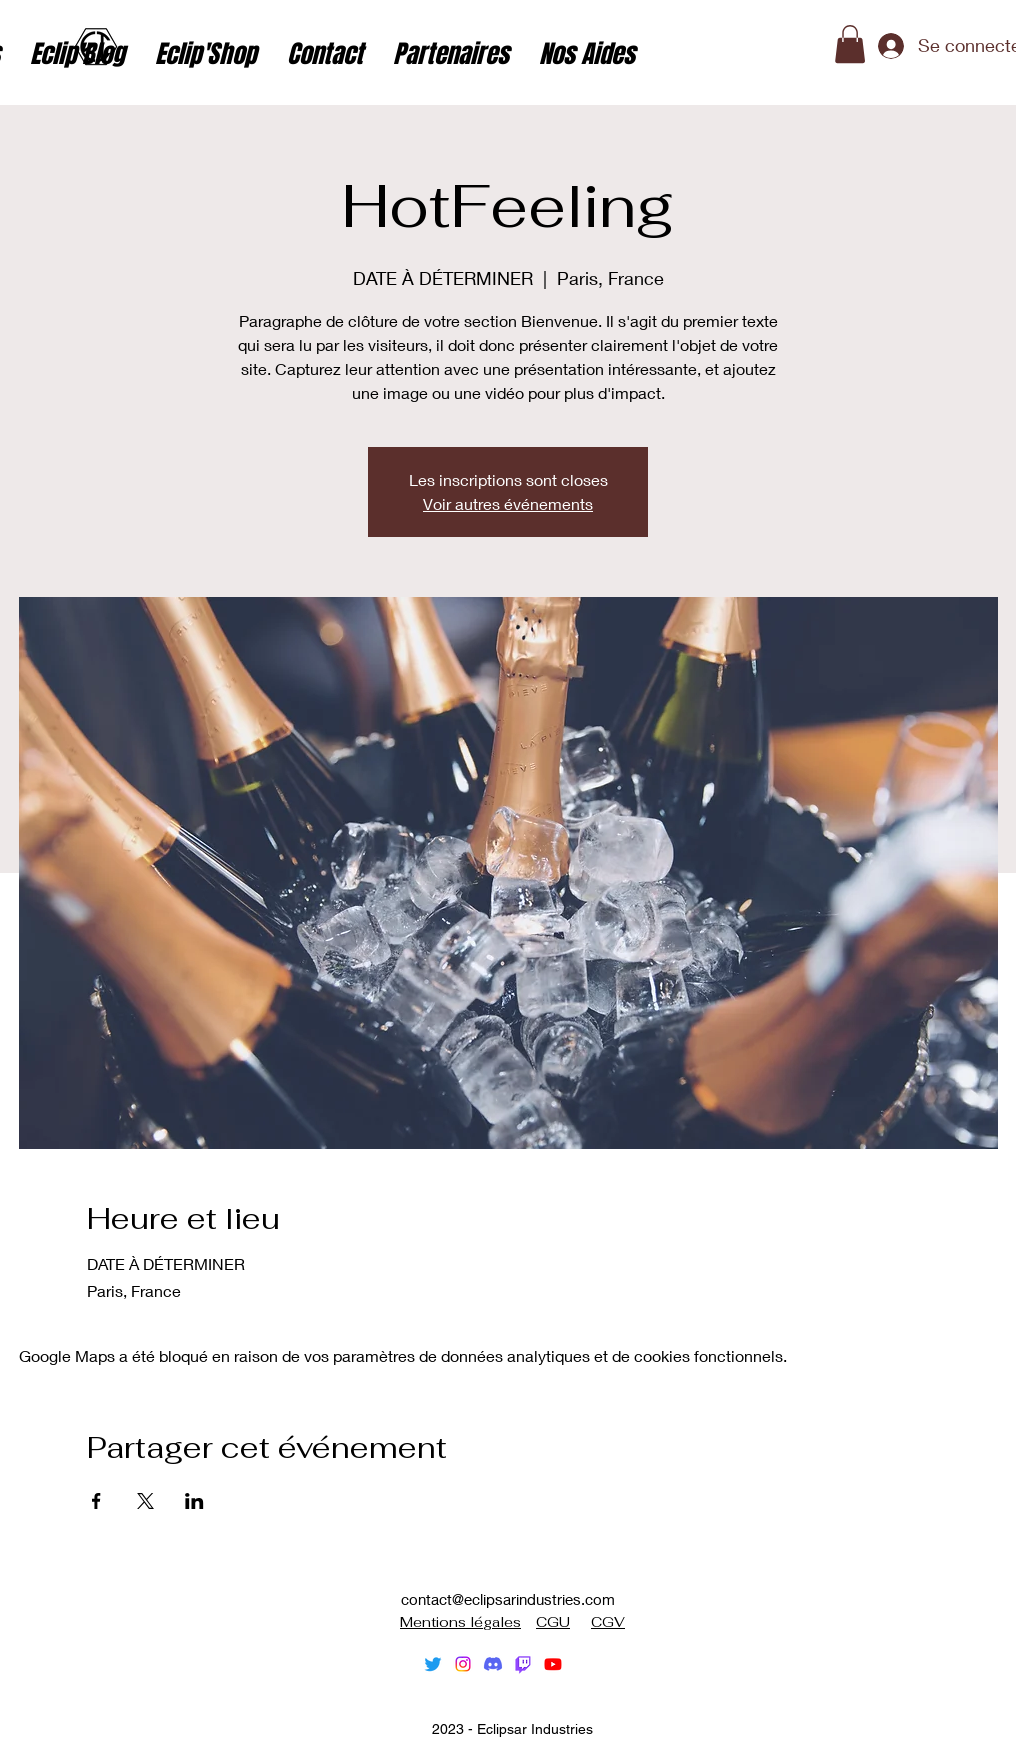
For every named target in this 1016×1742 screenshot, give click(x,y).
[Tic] (523, 1664)
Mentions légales (460, 1622)
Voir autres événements (508, 503)
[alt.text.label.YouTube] (553, 1664)
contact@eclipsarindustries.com (508, 1599)
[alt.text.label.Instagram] (463, 1664)
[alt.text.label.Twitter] (433, 1664)
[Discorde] (493, 1664)
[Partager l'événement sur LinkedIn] (194, 1501)
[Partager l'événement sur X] (145, 1501)
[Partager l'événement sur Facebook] (96, 1501)
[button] (850, 44)
